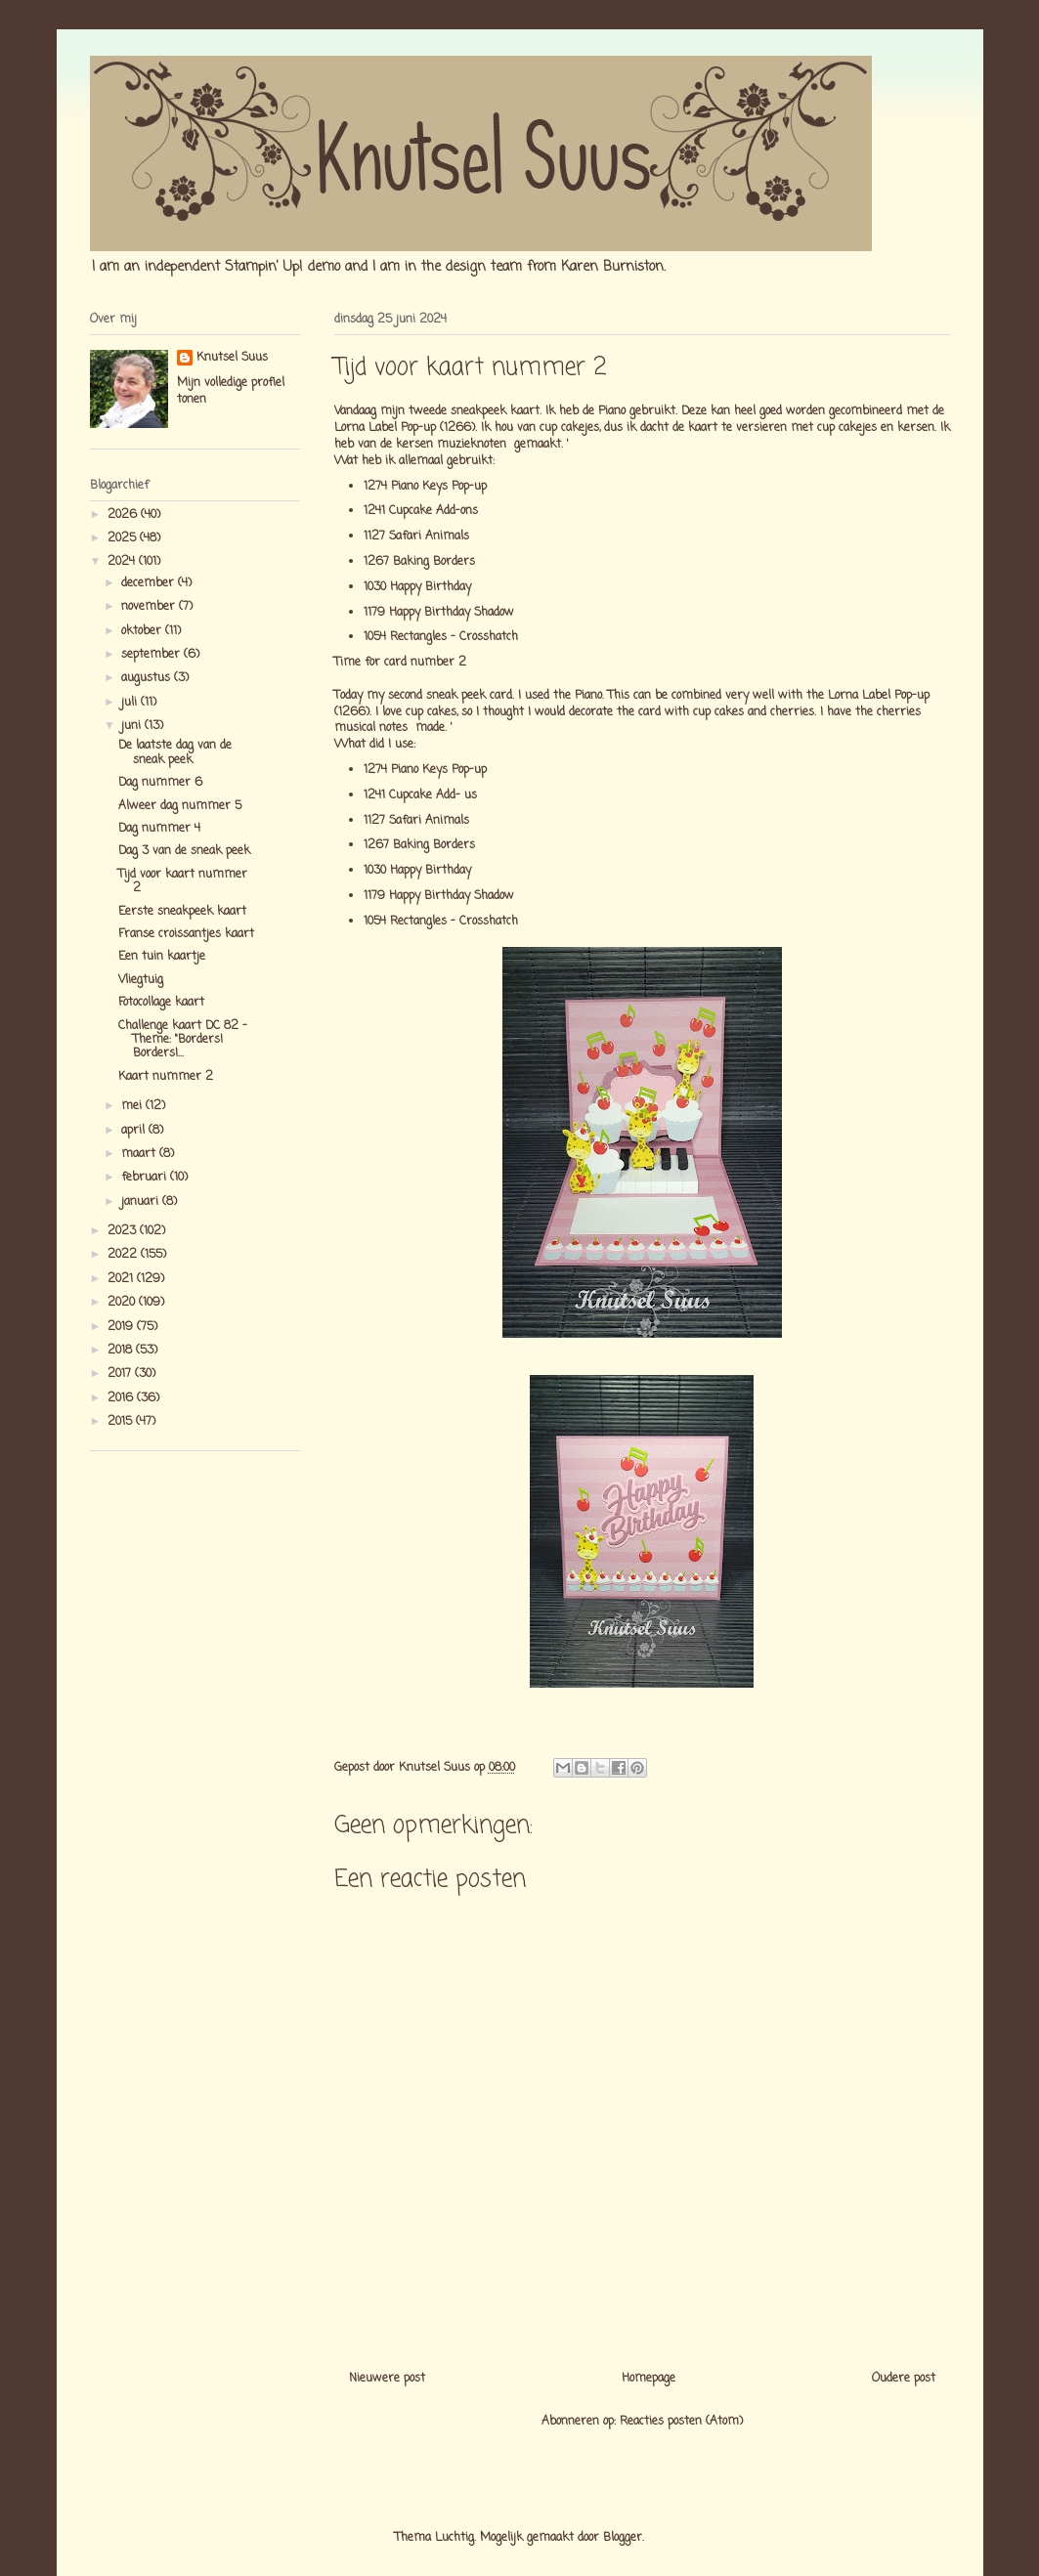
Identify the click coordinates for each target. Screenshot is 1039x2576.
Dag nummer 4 (159, 828)
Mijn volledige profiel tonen (230, 391)
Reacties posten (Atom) (681, 2421)
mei (133, 1106)
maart (140, 1154)
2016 (122, 1398)
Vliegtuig (140, 980)
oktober (143, 631)
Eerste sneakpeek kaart (182, 912)
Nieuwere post (387, 2378)
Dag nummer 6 (160, 783)
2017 (121, 1374)
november (150, 607)
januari (141, 1202)
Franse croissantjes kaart (186, 934)
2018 (122, 1350)
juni (133, 726)
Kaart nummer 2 (165, 1077)
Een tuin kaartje (161, 957)
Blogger (622, 2538)
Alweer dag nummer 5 (179, 806)
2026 (124, 515)
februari (145, 1177)
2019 (122, 1327)
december (149, 583)
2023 (124, 1231)
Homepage (648, 2378)
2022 (124, 1255)
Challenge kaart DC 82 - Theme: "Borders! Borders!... (182, 1040)
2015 (122, 1422)
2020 (123, 1302)
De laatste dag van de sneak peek (175, 752)
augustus (147, 678)
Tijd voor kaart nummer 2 (182, 881)
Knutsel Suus (232, 358)
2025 (124, 538)
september (152, 655)
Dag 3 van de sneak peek (184, 851)
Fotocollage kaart (161, 1002)
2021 (122, 1279)
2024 (123, 562)
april (135, 1130)
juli (131, 702)
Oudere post (903, 2378)
